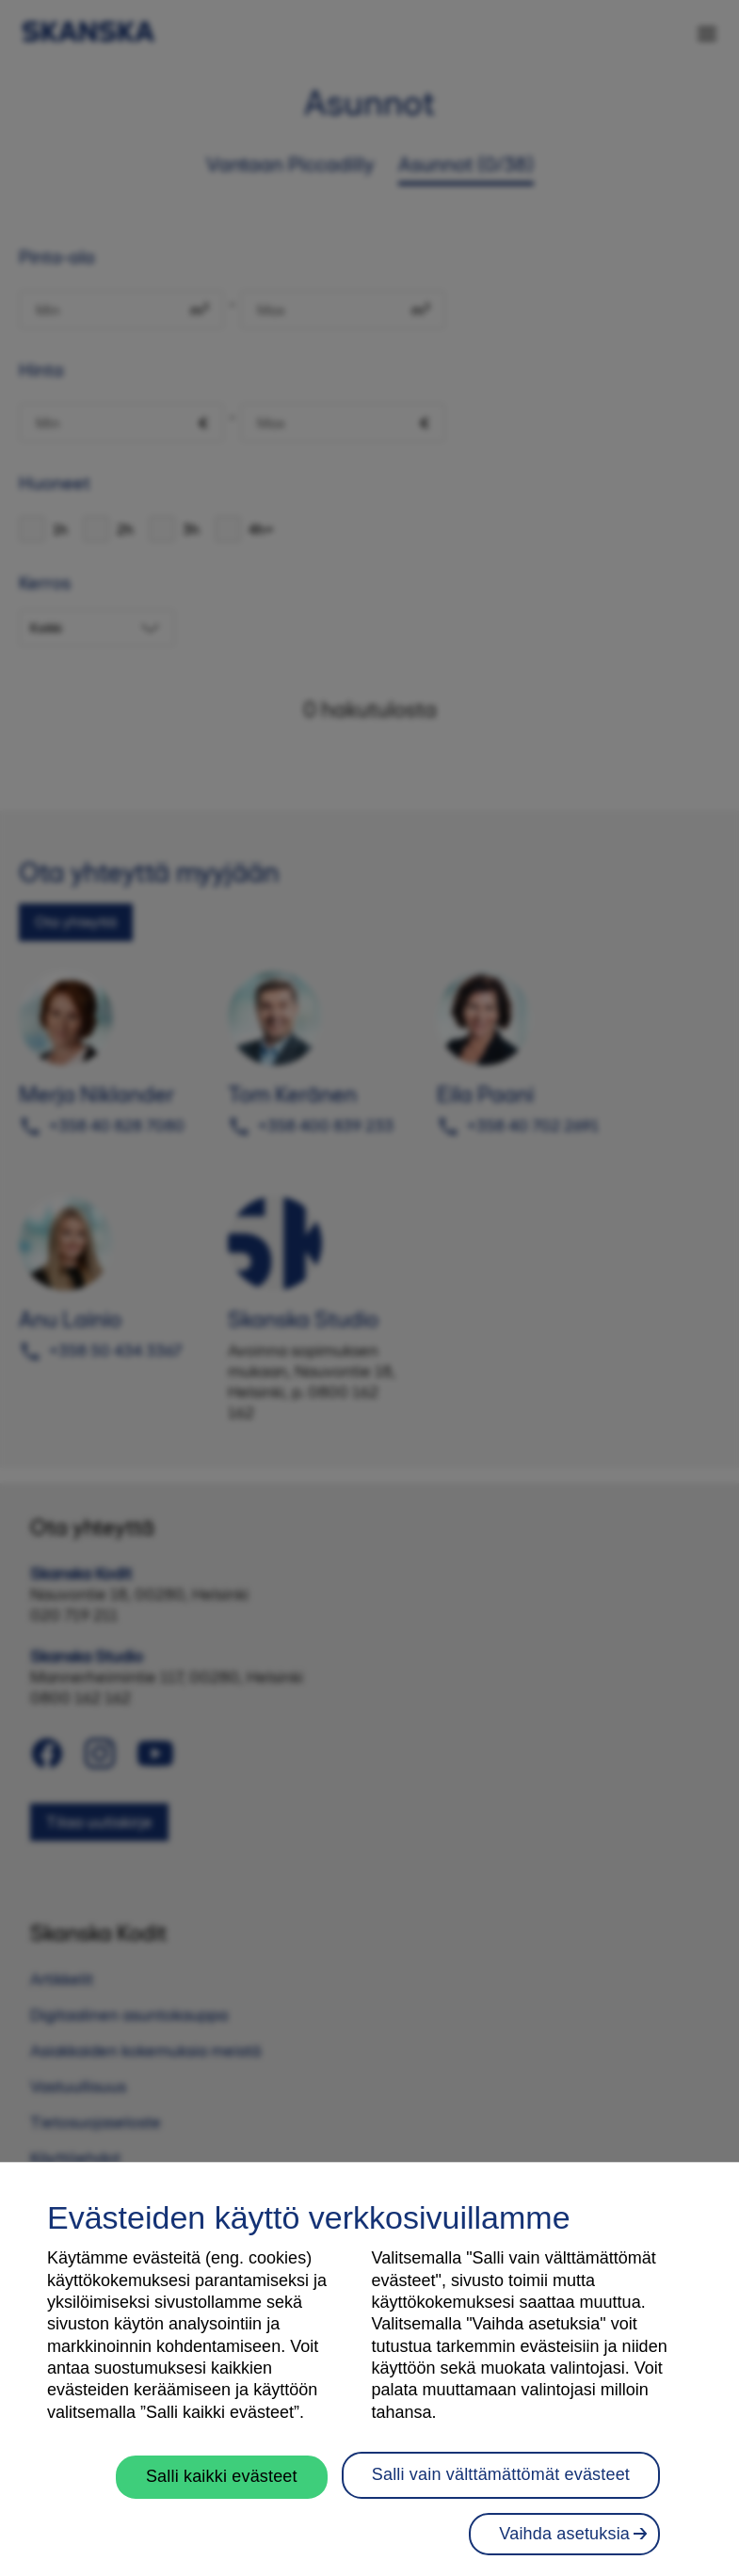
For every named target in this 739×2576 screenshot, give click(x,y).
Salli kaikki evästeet (221, 2484)
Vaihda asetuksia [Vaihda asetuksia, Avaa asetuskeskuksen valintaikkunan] (564, 2541)
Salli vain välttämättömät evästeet (501, 2482)
